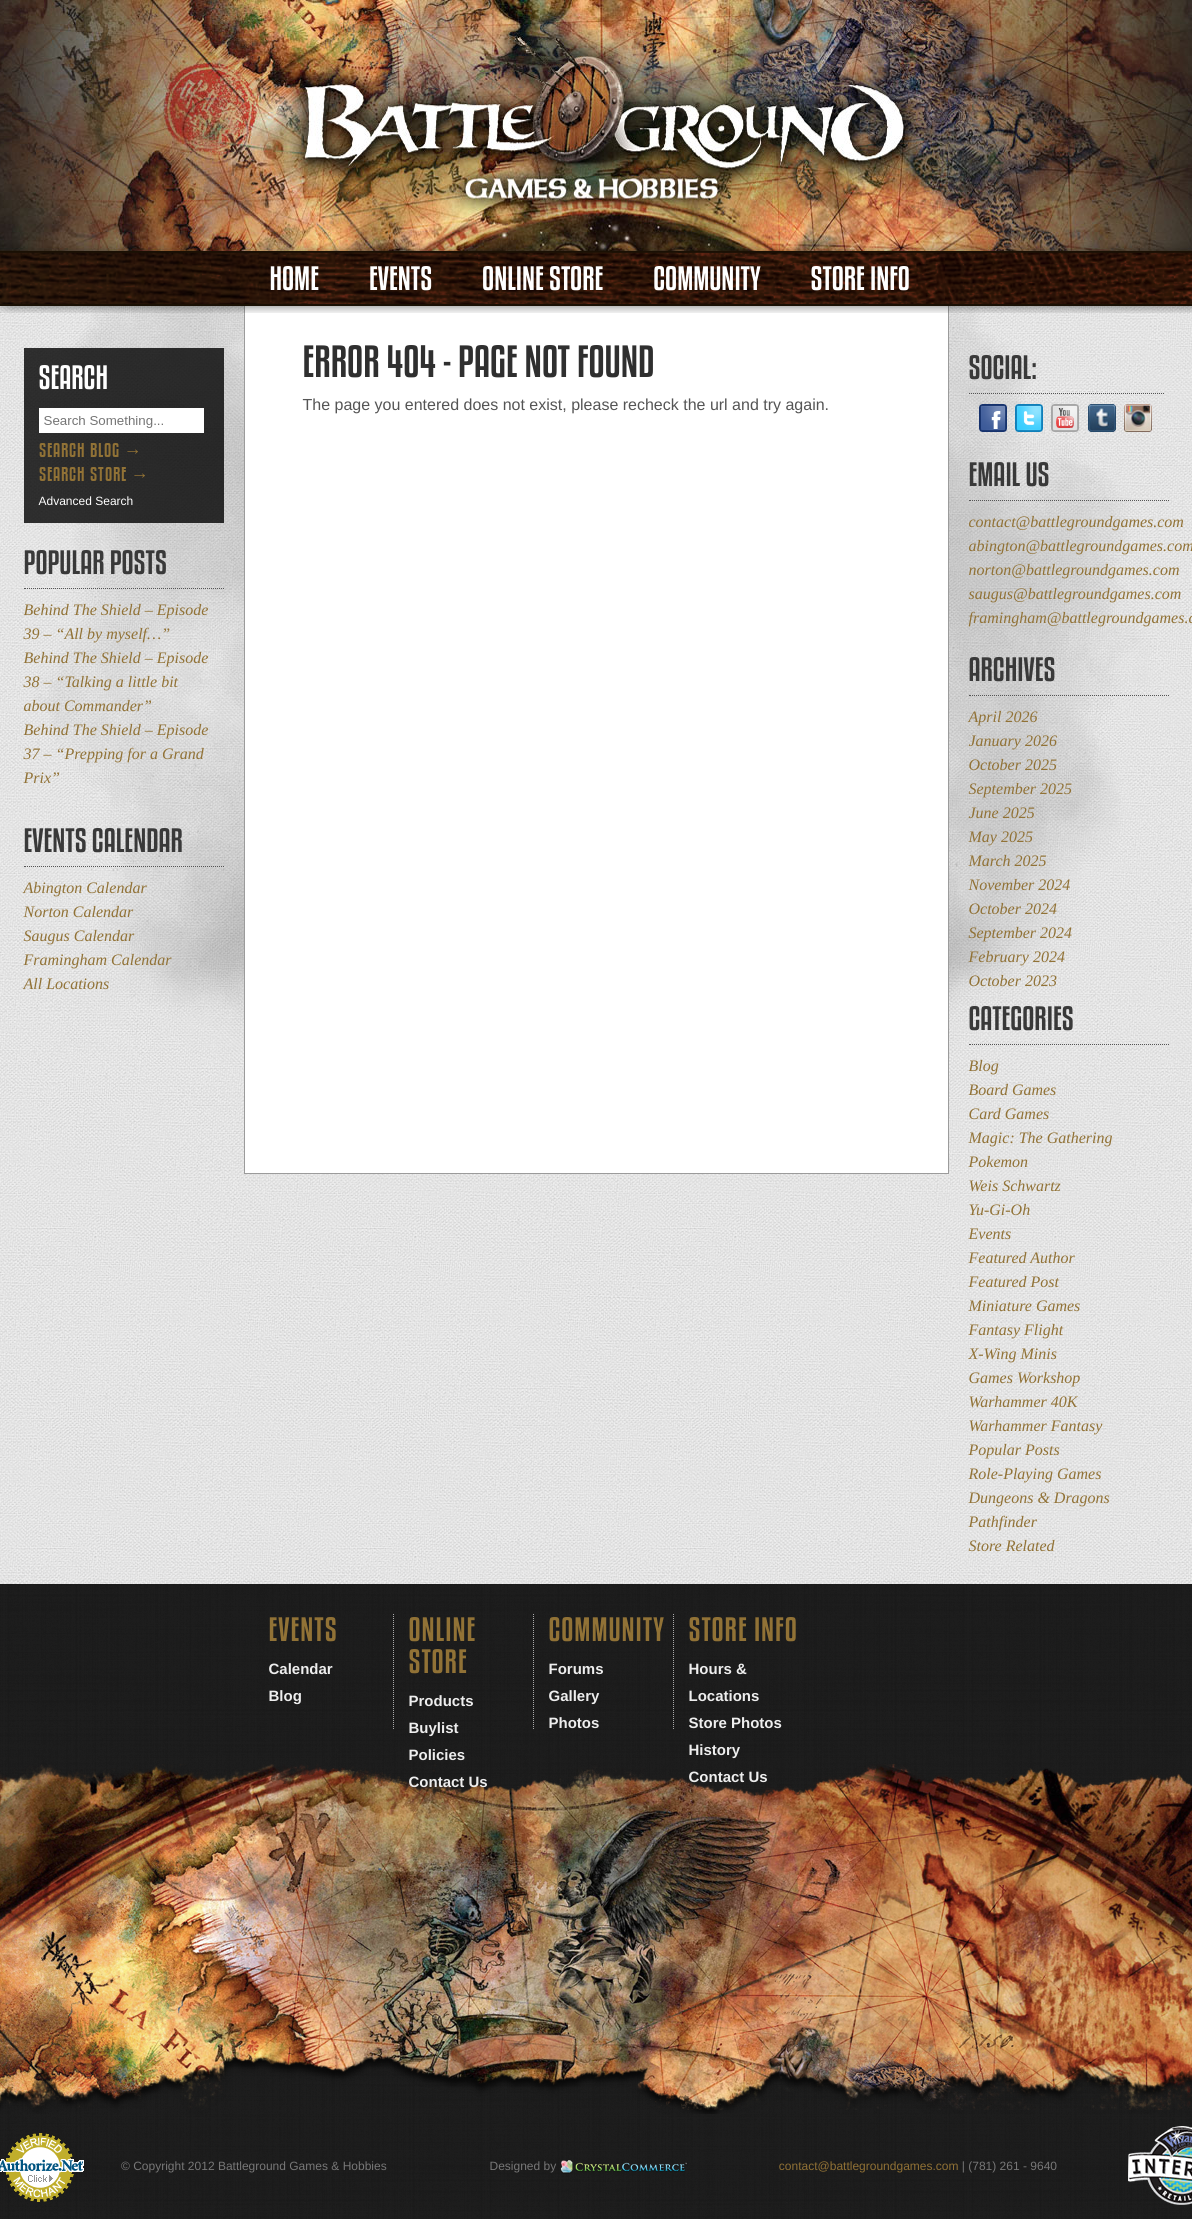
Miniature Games (1025, 1306)
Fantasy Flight (1016, 1330)
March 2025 (1008, 861)
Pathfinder (1003, 1522)
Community (706, 278)
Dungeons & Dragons (1039, 1498)
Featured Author (1022, 1258)
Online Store (542, 278)
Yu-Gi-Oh (1000, 1210)
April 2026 (1003, 717)
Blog (984, 1066)
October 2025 (1013, 765)
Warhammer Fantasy (1036, 1426)
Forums (576, 1669)
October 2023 (1013, 981)
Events (400, 278)
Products (441, 1701)
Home (294, 278)
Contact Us (448, 1782)
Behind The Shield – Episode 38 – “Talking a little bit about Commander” (116, 682)
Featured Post (1014, 1282)
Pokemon (999, 1162)
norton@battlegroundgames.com (1074, 570)
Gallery (574, 1696)
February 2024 (1017, 957)
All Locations (67, 984)
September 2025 (1021, 789)
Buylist (434, 1728)
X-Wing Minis (1013, 1354)
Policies (437, 1755)
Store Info (860, 278)
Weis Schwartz (1015, 1186)
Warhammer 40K (1023, 1402)
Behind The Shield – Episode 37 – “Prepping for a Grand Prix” (116, 754)
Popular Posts (1014, 1450)
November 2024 (1020, 885)
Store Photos (735, 1723)
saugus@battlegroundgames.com (1075, 594)
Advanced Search (86, 501)
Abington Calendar (85, 888)
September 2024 (1021, 933)
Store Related (1012, 1546)
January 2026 (1013, 741)
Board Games (1013, 1090)
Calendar (301, 1669)
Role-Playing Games (1035, 1474)
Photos (574, 1723)
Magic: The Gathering (1041, 1138)
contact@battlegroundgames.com (1076, 522)
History (715, 1750)
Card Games (1009, 1114)
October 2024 (1013, 909)
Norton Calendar (79, 912)
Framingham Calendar (98, 960)
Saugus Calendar (79, 936)
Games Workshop (1025, 1378)
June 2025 (1002, 813)
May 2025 (1001, 837)
